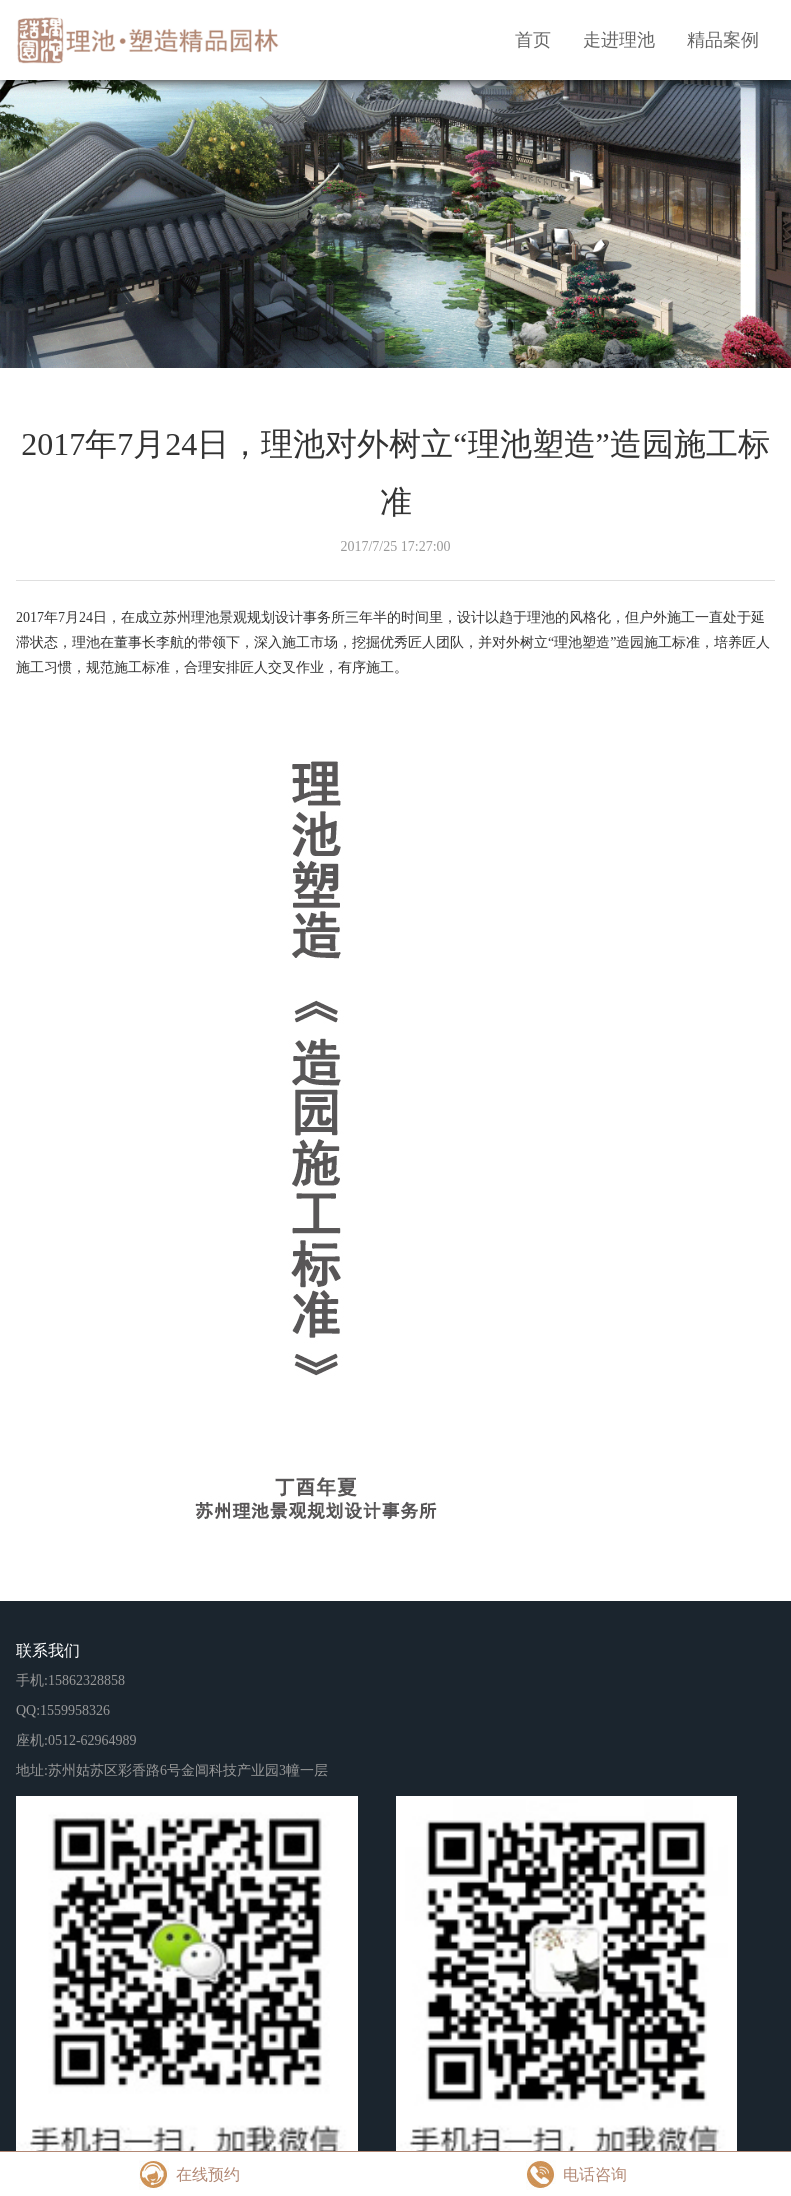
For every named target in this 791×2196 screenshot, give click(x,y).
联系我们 (48, 1650)
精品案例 (723, 40)
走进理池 (619, 40)
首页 (533, 40)
